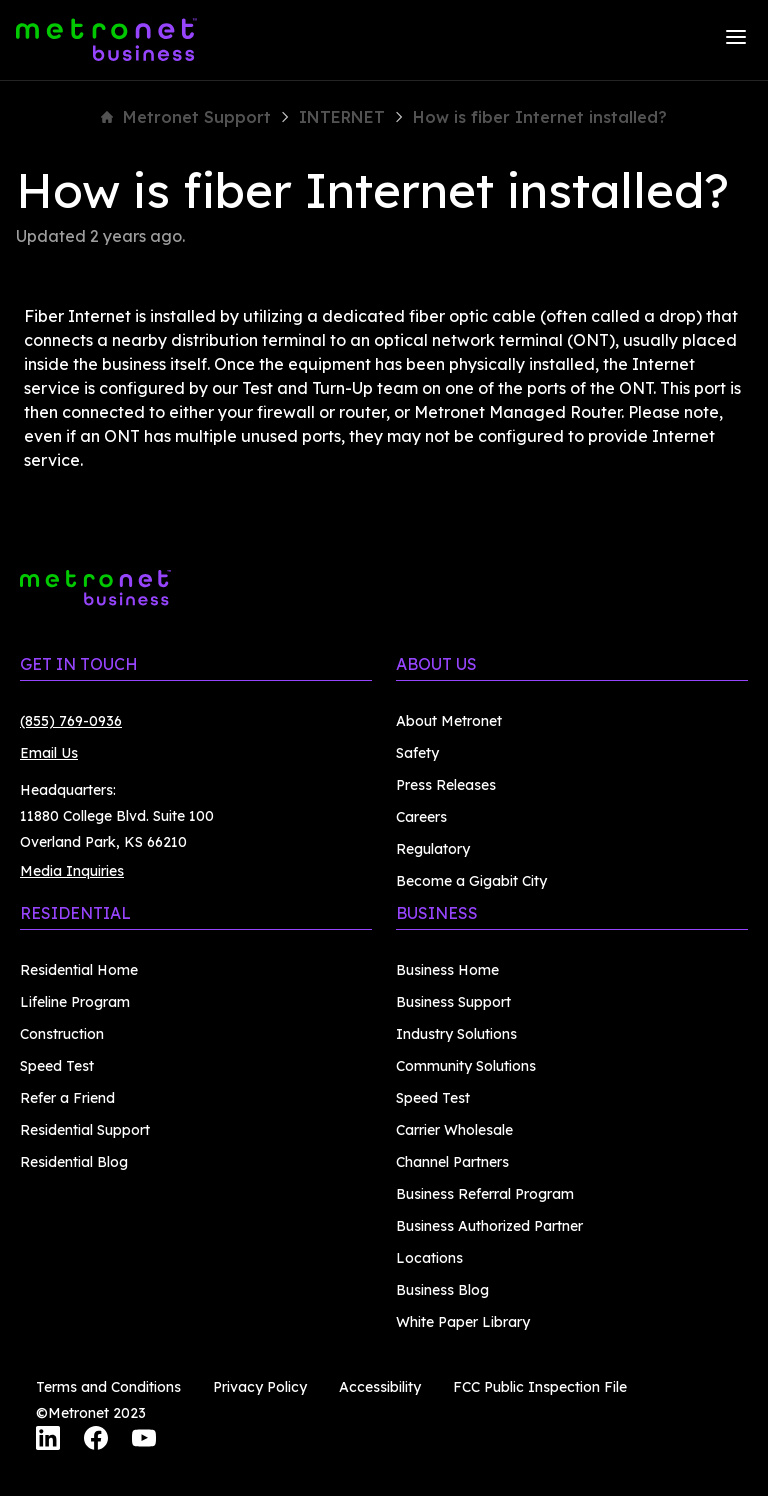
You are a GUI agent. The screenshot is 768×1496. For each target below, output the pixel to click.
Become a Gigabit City (471, 881)
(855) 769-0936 (71, 721)
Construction (62, 1034)
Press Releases (446, 785)
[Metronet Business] (106, 40)
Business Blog (442, 1290)
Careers (421, 817)
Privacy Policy (260, 1387)
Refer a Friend (67, 1098)
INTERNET (342, 117)
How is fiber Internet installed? (540, 117)
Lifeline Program (75, 1002)
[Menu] (736, 40)
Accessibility (380, 1387)
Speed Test (57, 1066)
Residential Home (79, 970)
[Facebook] (96, 1441)
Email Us (49, 753)
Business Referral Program (485, 1194)
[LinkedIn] (48, 1441)
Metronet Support (186, 117)
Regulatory (433, 849)
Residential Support (85, 1130)
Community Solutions (466, 1066)
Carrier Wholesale (454, 1130)
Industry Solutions (456, 1034)
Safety (417, 753)
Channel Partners (452, 1162)
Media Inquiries (72, 871)
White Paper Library (463, 1322)
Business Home (447, 970)
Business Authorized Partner (489, 1226)
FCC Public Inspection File (540, 1387)
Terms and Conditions (108, 1387)
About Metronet (449, 721)
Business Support (453, 1002)
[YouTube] (144, 1441)
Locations (429, 1258)
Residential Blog (74, 1162)
